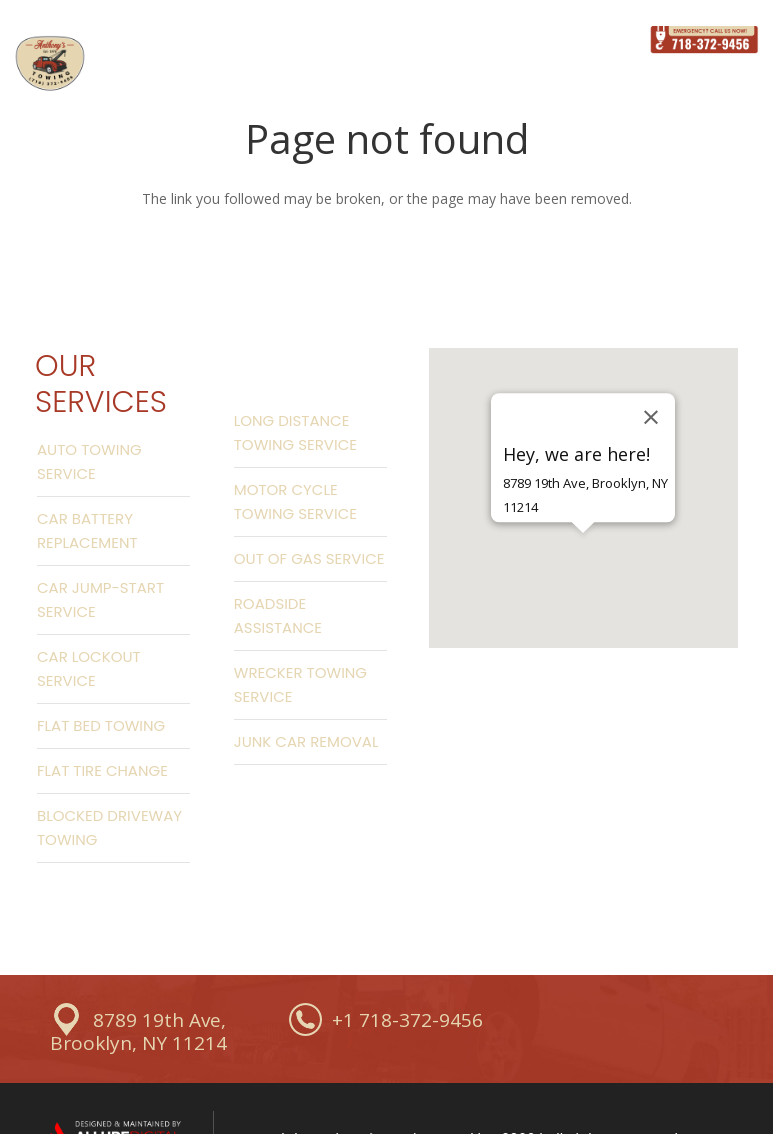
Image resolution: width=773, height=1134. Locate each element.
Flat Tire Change (102, 770)
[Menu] (608, 40)
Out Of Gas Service (309, 558)
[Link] (50, 64)
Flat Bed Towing (101, 725)
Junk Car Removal (306, 741)
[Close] (651, 417)
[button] (583, 568)
